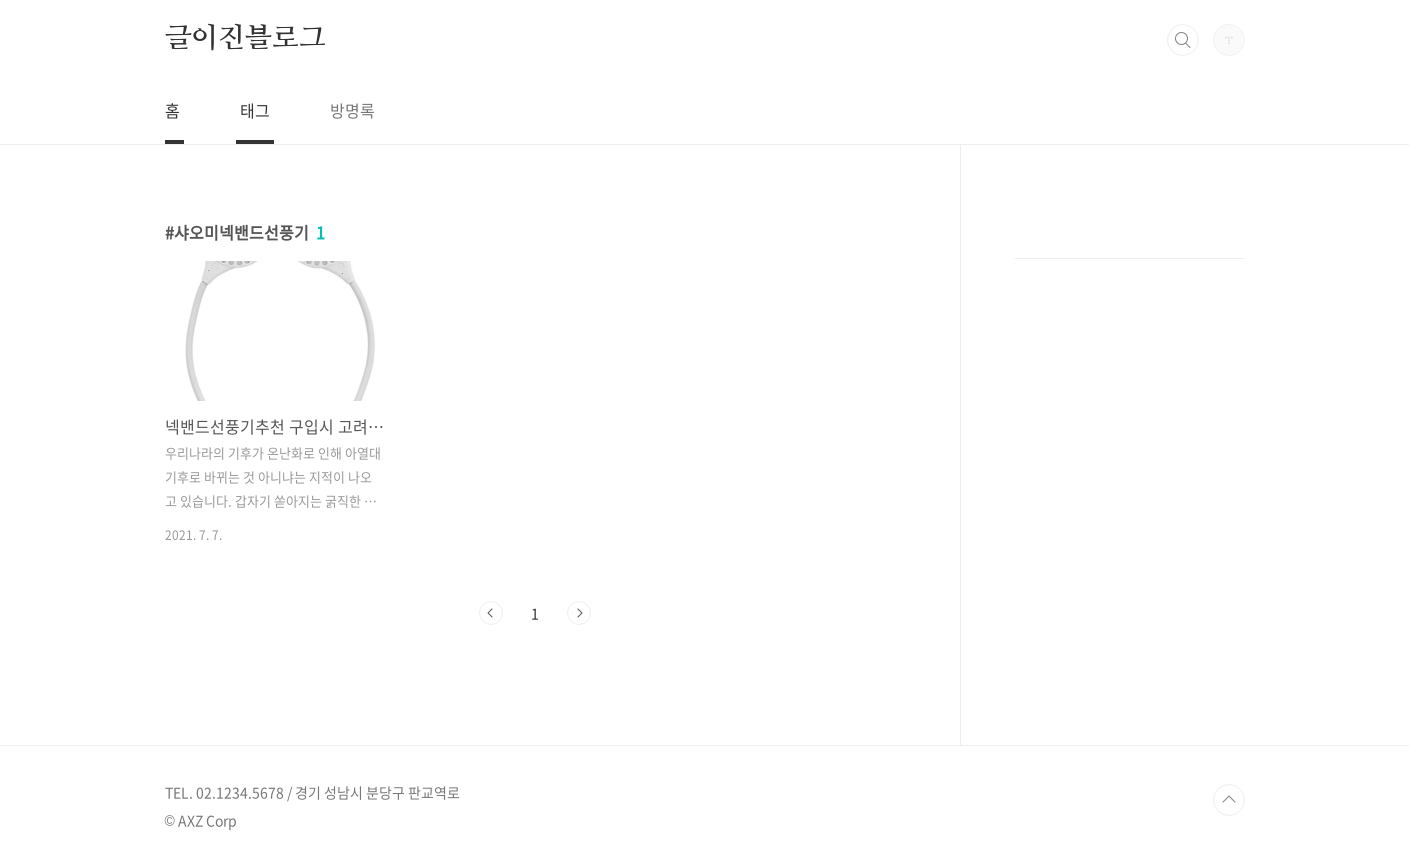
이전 (491, 613)
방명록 (352, 110)
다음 (579, 613)
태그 (255, 110)
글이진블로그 (245, 39)
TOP (1229, 800)
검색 (1183, 40)
